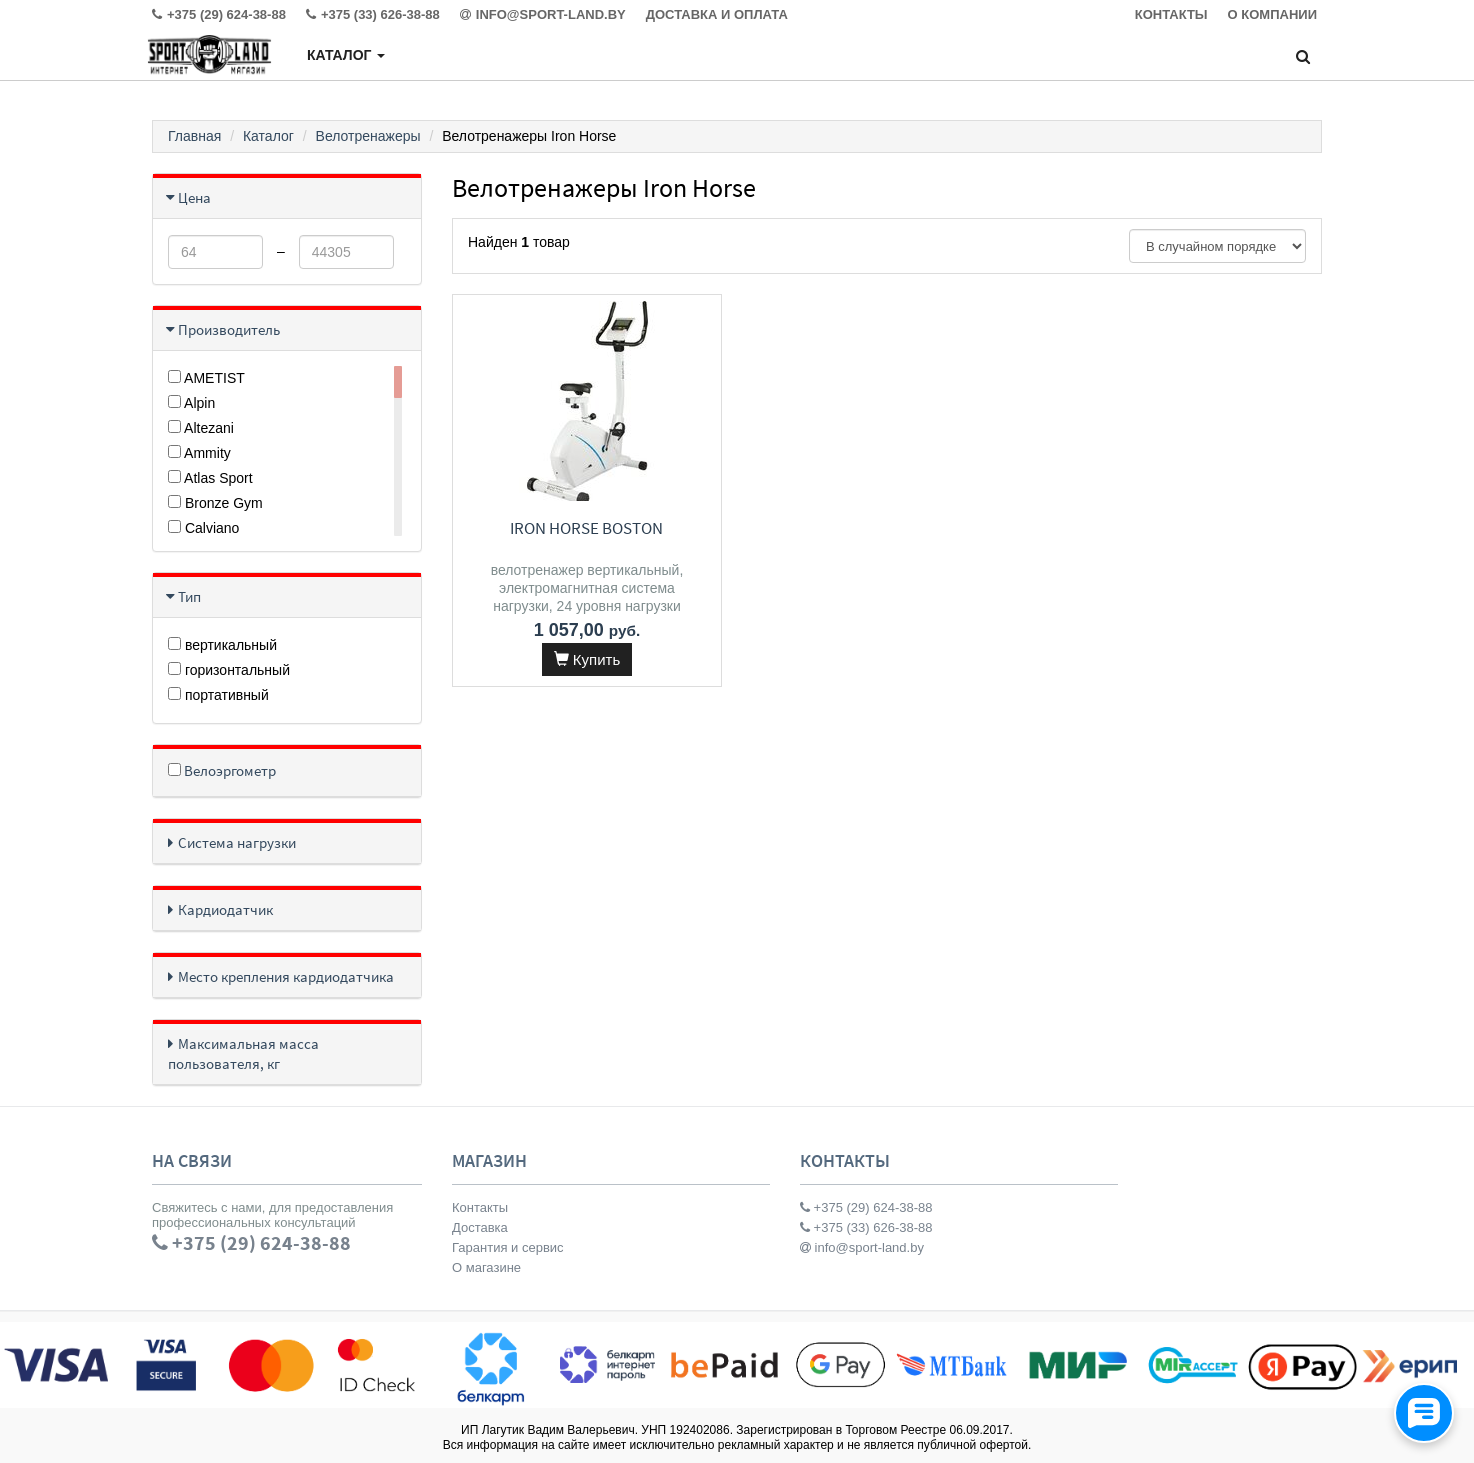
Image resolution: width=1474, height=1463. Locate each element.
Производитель (229, 329)
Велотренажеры (368, 136)
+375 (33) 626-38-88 (866, 1227)
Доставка (480, 1227)
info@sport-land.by (862, 1247)
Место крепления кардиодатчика (286, 976)
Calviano (203, 528)
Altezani (201, 428)
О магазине (486, 1267)
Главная (194, 136)
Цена (194, 197)
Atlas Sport (210, 478)
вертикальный (222, 645)
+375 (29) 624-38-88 (866, 1207)
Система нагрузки (237, 842)
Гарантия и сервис (508, 1247)
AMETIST (206, 378)
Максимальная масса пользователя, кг (243, 1053)
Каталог (346, 55)
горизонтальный (229, 670)
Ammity (199, 453)
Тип (189, 596)
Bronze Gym (215, 503)
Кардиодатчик (225, 909)
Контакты (480, 1207)
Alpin (191, 403)
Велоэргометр (222, 770)
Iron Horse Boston (586, 528)
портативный (218, 695)
